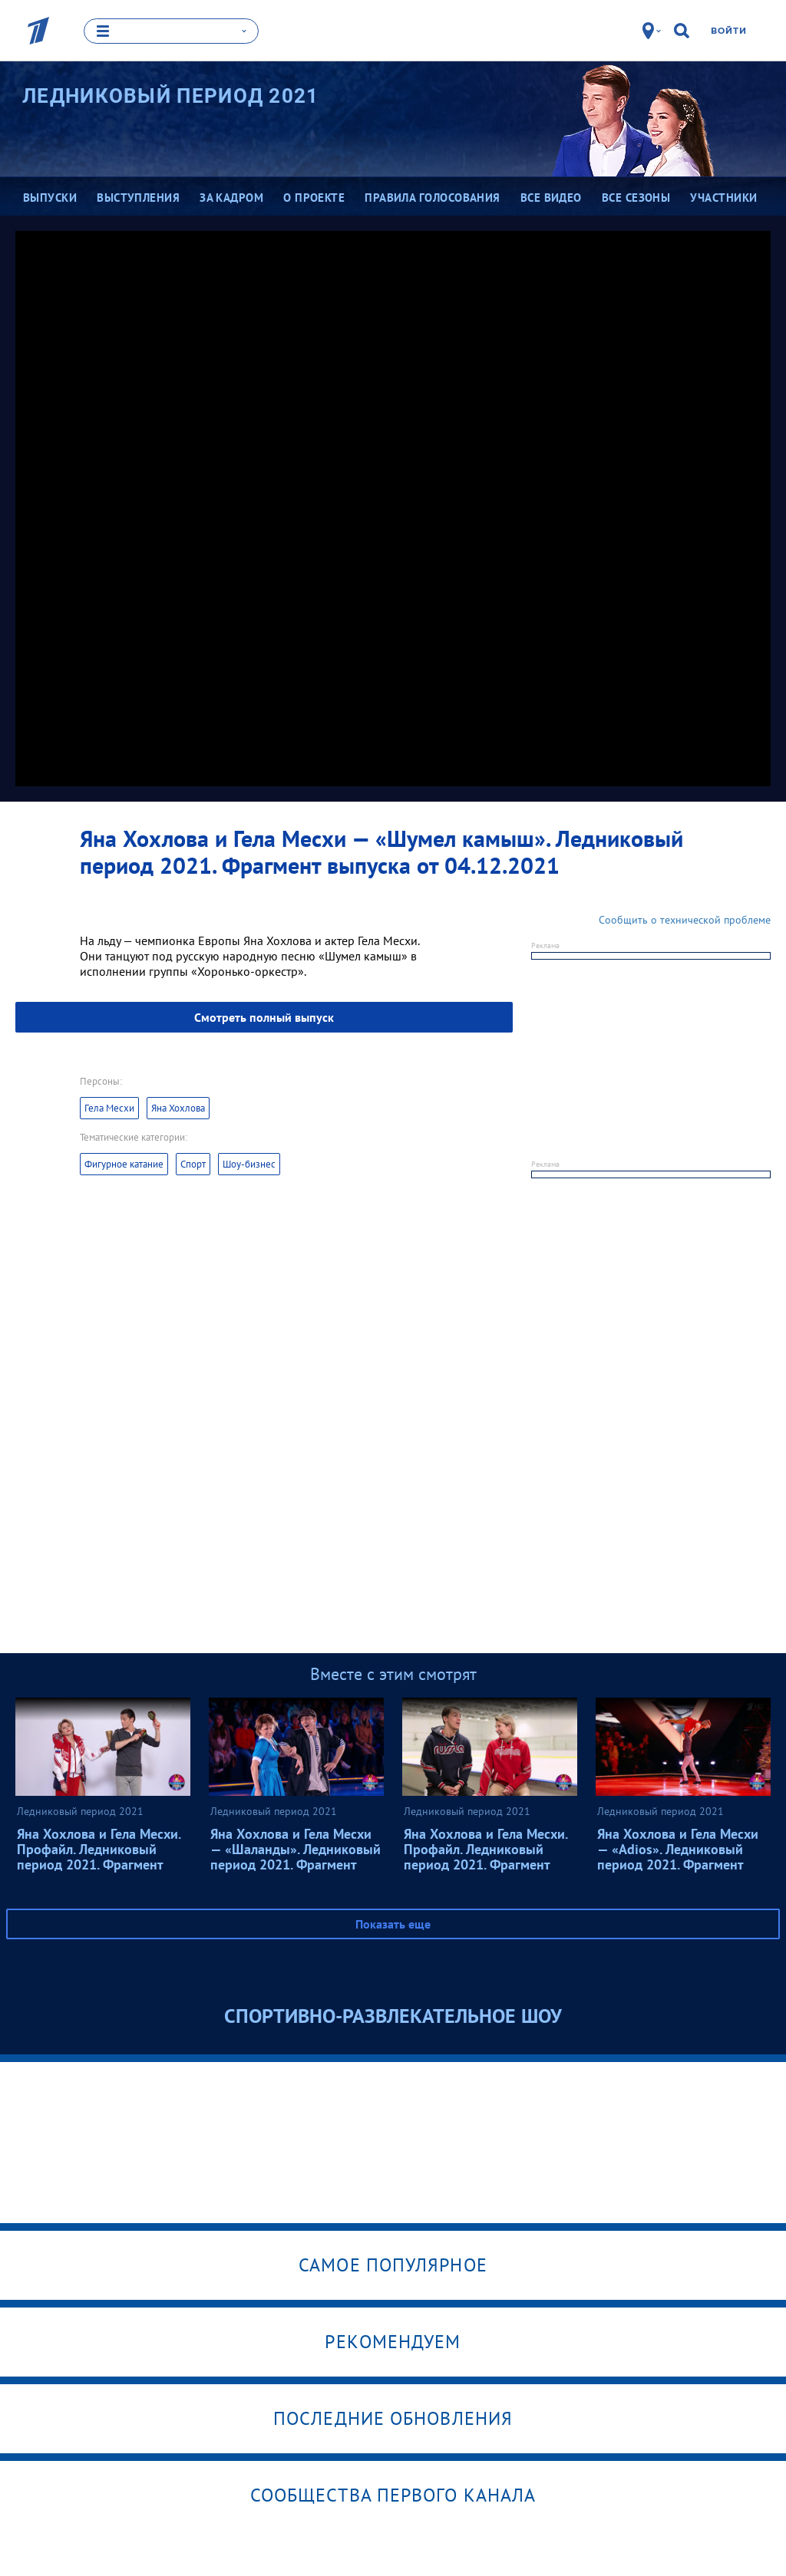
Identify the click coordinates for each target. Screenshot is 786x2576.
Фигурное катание (123, 1163)
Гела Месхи (109, 1107)
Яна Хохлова (178, 1107)
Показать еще (393, 1923)
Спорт (193, 1163)
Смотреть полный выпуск (264, 1016)
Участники (723, 197)
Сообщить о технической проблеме (685, 919)
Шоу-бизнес (249, 1163)
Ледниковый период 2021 (170, 95)
